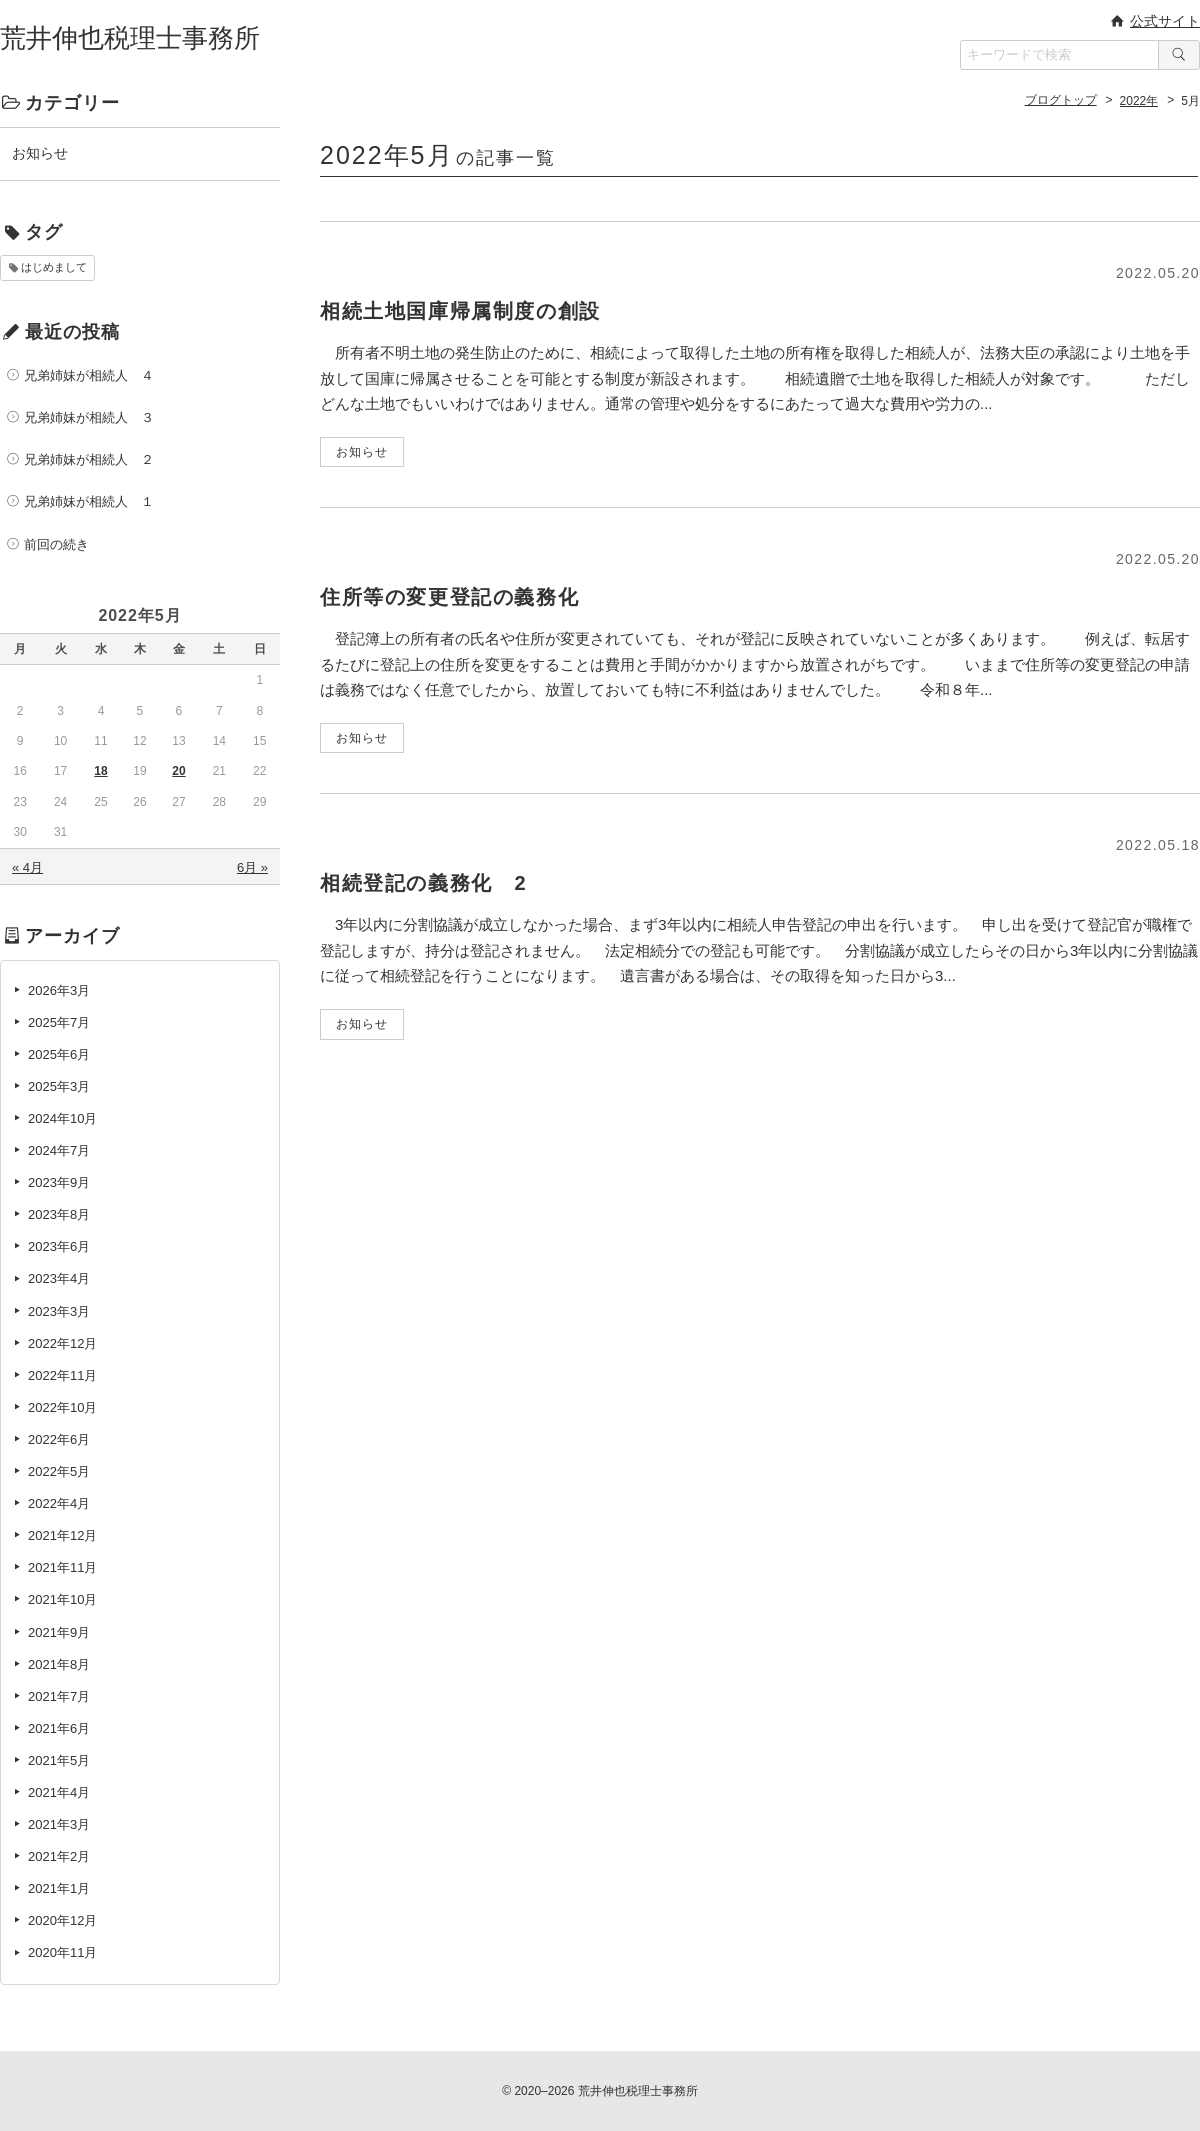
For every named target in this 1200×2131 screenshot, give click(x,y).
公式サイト (1165, 21)
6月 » (252, 867)
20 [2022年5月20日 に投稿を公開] (178, 771)
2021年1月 (59, 1888)
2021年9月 (59, 1632)
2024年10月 (62, 1118)
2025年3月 (59, 1086)
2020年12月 (62, 1920)
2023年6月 (59, 1246)
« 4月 (27, 867)
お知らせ (40, 153)
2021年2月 (59, 1856)
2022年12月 (62, 1343)
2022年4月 (59, 1503)
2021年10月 (62, 1599)
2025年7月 (59, 1022)
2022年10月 (62, 1407)
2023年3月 (59, 1311)
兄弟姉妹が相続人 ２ (89, 459)
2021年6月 (59, 1728)
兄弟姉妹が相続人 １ (89, 501)
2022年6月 (59, 1439)
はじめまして (54, 267)
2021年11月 (62, 1567)
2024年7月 (59, 1150)
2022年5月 (59, 1471)
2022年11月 (62, 1375)
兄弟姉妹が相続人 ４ (89, 375)
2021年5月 (59, 1760)
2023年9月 (59, 1182)
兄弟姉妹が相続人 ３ (89, 417)
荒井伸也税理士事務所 (130, 38)
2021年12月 (62, 1535)
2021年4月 (59, 1792)
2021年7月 (59, 1696)
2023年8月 (59, 1214)
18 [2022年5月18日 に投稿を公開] (100, 771)
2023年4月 (59, 1278)
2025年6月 (59, 1054)
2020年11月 (62, 1952)
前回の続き (56, 544)
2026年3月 (59, 990)
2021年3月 (59, 1824)
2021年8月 (59, 1664)
